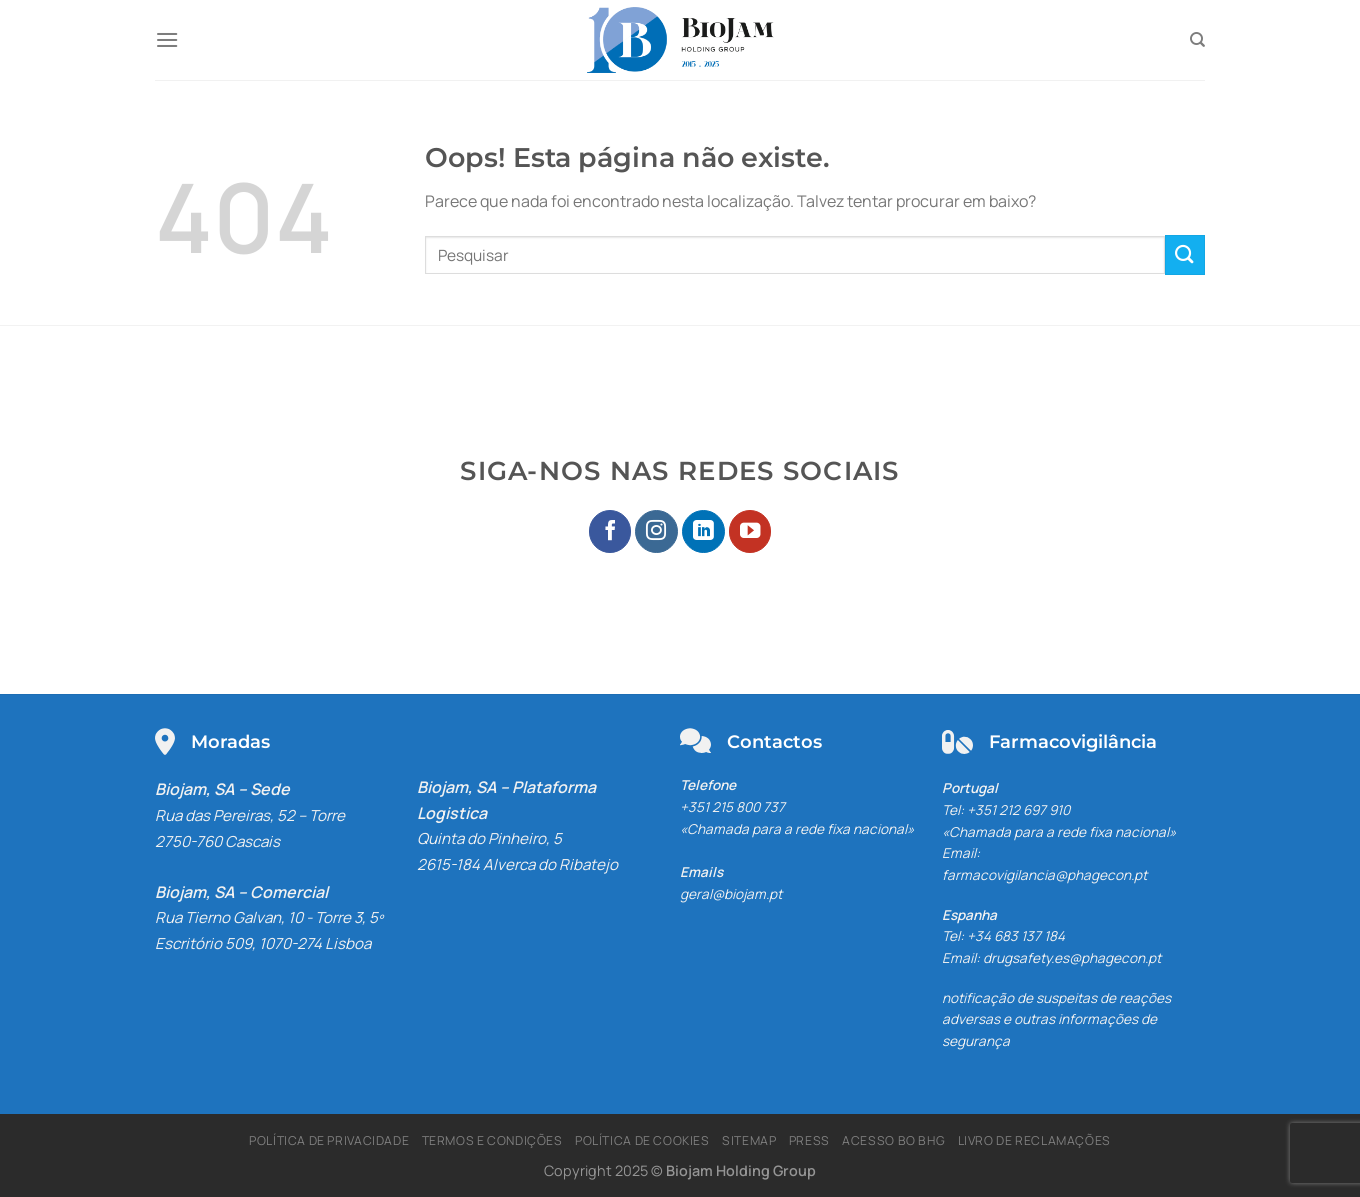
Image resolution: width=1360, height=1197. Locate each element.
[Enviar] (1185, 254)
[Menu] (167, 39)
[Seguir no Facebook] (610, 531)
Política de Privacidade (329, 1140)
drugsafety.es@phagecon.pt (1072, 958)
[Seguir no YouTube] (750, 531)
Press (809, 1140)
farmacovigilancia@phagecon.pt (1044, 875)
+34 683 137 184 (1016, 936)
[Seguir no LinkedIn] (703, 531)
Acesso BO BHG (893, 1140)
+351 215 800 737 (732, 807)
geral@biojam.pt (731, 894)
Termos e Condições (492, 1140)
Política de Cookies (642, 1140)
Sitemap (749, 1140)
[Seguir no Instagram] (656, 531)
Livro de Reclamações (1034, 1140)
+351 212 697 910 (1018, 810)
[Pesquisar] (1197, 40)
